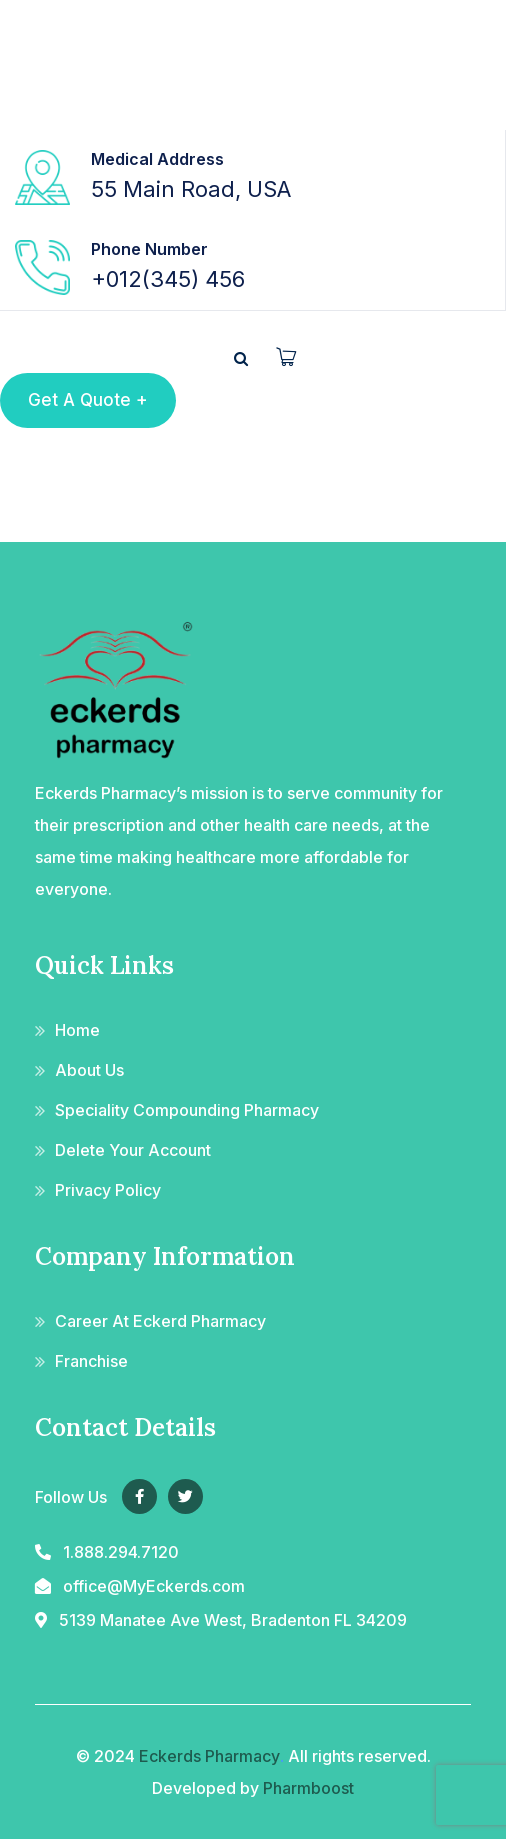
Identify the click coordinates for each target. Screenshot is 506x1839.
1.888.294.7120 (121, 1552)
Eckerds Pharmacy (209, 1756)
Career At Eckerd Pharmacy (160, 1321)
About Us (89, 1070)
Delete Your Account (133, 1150)
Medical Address (157, 159)
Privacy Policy (108, 1190)
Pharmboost (308, 1788)
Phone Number (149, 249)
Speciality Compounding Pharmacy (187, 1110)
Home (77, 1030)
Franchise (91, 1361)
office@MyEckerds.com (154, 1586)
